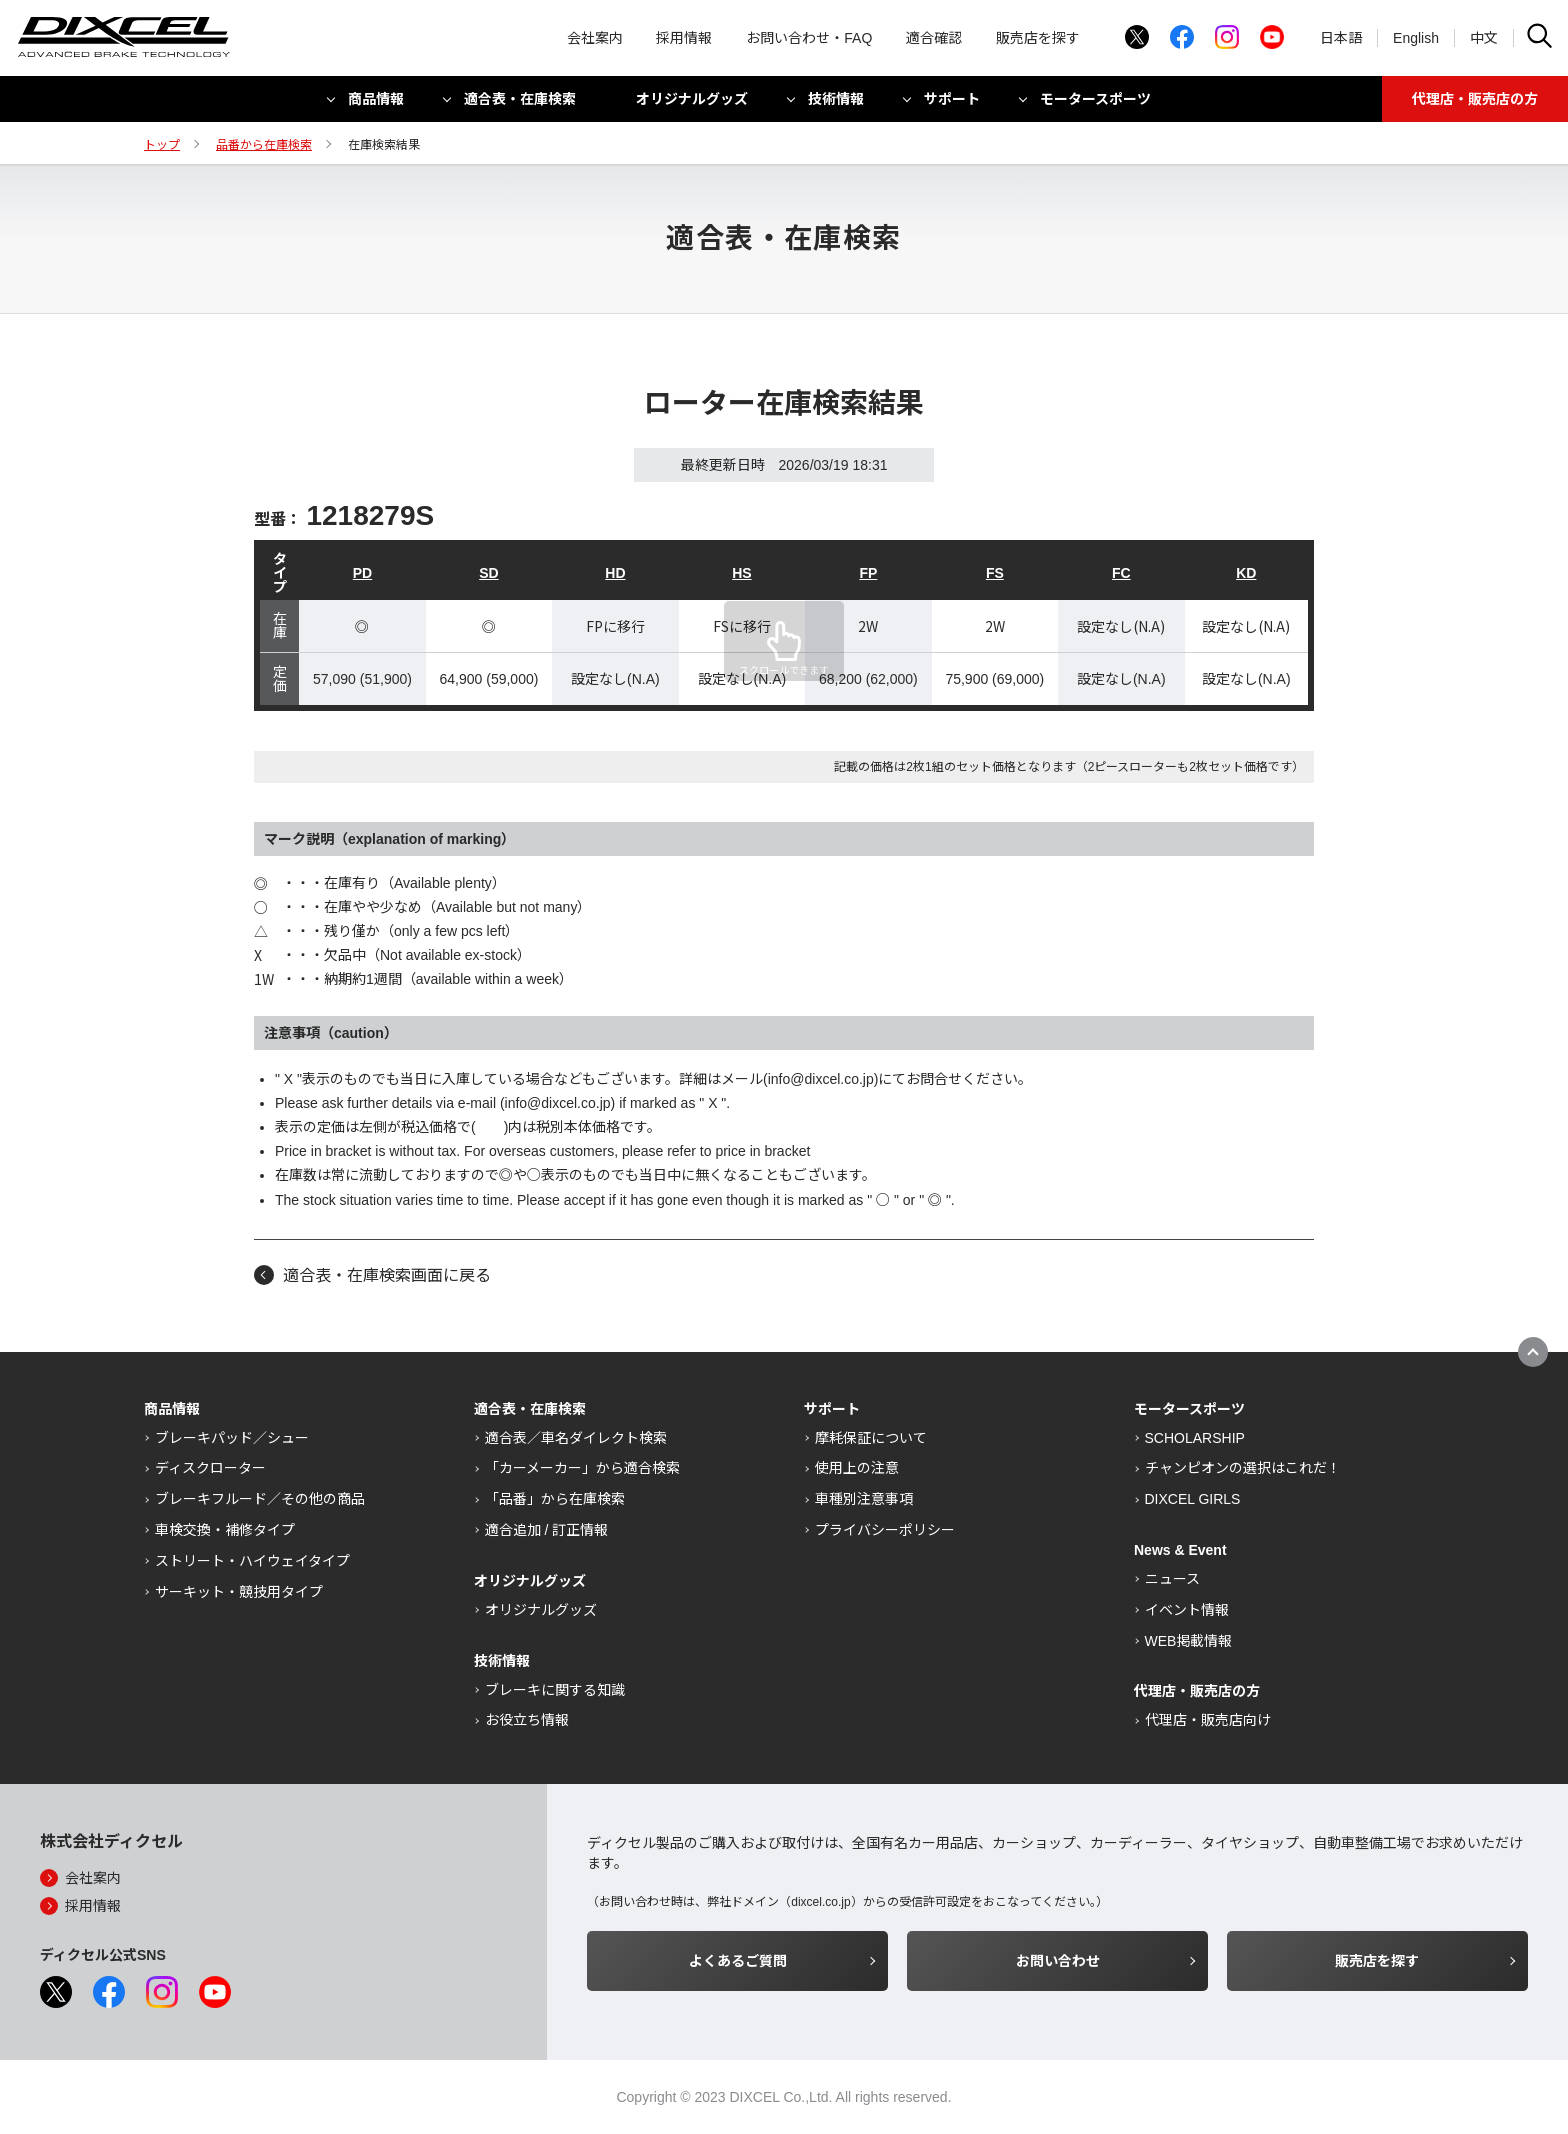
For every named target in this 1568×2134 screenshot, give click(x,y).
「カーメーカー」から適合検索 (582, 1468)
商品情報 (376, 103)
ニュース (1172, 1579)
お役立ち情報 (527, 1720)
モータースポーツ (1095, 103)
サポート (952, 103)
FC (1121, 573)
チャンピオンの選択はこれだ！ (1243, 1468)
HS (741, 573)
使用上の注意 (857, 1468)
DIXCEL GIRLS (1193, 1499)
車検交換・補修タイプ (225, 1530)
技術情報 (836, 103)
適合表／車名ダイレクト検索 (576, 1438)
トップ (162, 145)
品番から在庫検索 (264, 145)
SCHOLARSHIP (1195, 1438)
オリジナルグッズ (692, 103)
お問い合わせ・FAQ (809, 40)
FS (995, 573)
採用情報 (684, 40)
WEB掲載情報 (1189, 1641)
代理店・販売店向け (1208, 1720)
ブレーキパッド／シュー (232, 1438)
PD (362, 573)
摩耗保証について (871, 1438)
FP (868, 573)
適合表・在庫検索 (520, 103)
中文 (1484, 40)
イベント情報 (1187, 1610)
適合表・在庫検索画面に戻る (387, 1275)
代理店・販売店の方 (1475, 103)
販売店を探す (1038, 40)
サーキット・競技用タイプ (239, 1592)
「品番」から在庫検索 (555, 1499)
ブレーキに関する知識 (555, 1690)
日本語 (1341, 40)
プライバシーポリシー (885, 1530)
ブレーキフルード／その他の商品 (260, 1499)
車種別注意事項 (864, 1499)
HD (615, 573)
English (1416, 40)
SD (488, 573)
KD (1246, 573)
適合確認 (934, 40)
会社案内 (595, 40)
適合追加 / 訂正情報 (547, 1530)
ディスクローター (210, 1468)
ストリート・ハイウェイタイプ (252, 1561)
